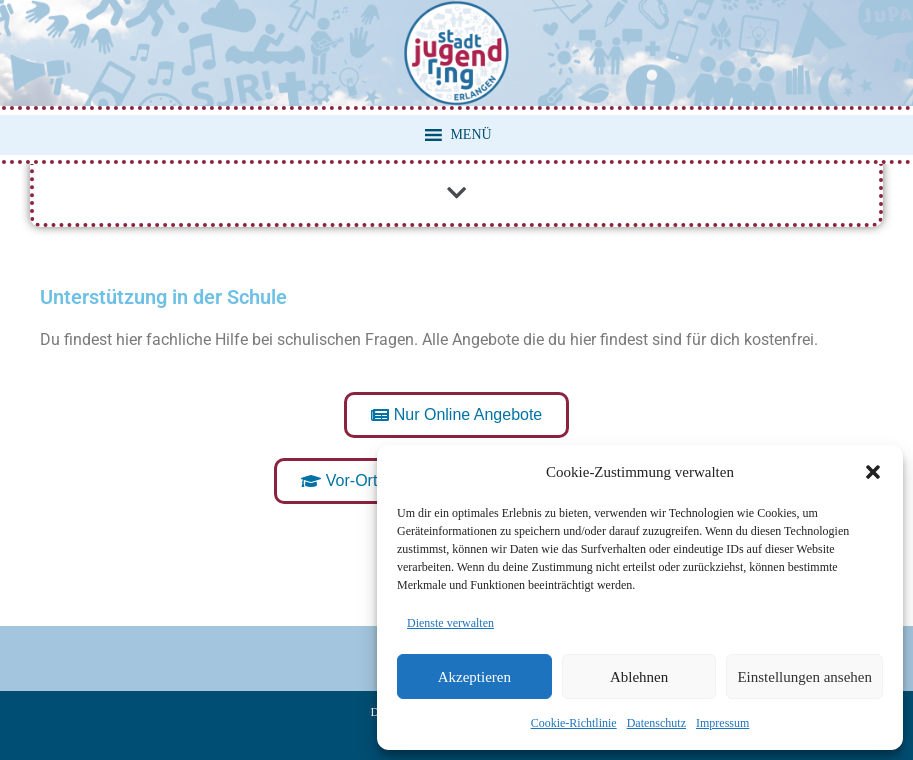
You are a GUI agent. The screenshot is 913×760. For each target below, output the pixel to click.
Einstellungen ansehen (804, 677)
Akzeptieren (474, 677)
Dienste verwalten (450, 623)
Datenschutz (656, 723)
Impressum (722, 723)
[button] (873, 472)
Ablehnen (639, 677)
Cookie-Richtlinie (574, 723)
